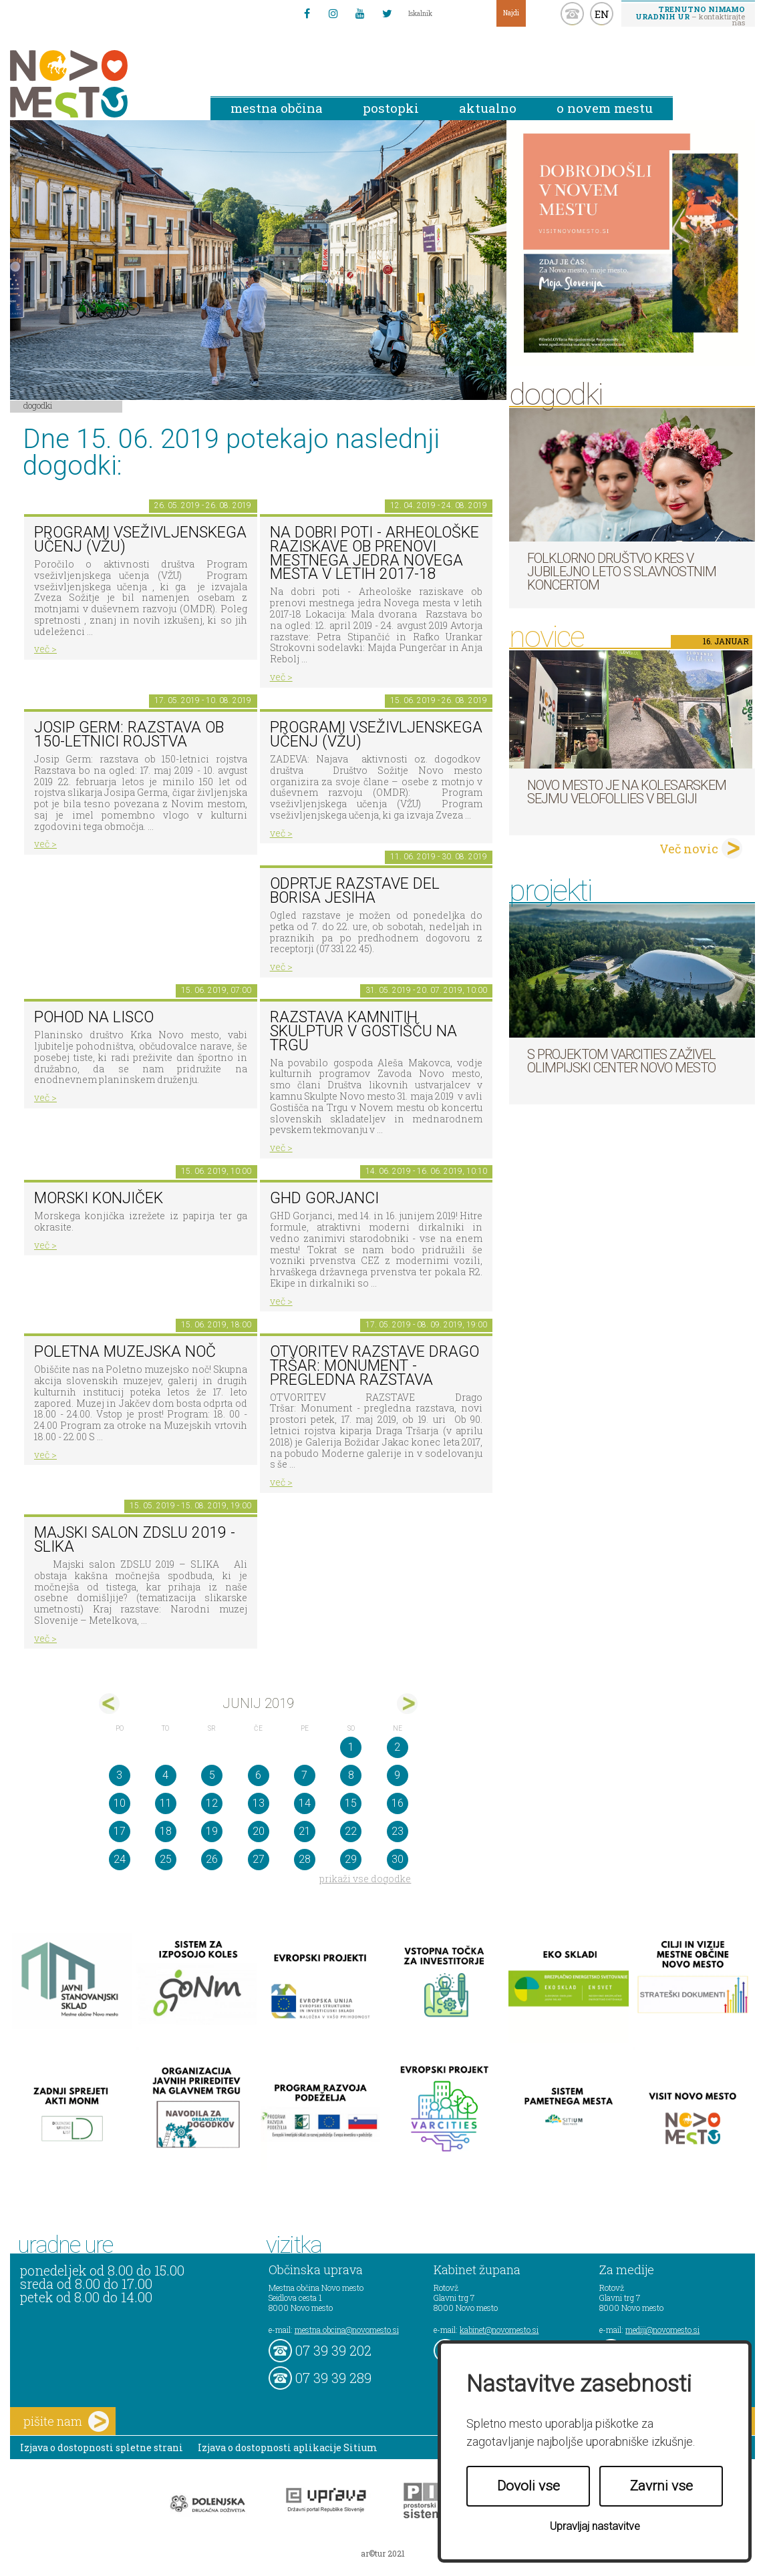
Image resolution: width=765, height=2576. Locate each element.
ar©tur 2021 (383, 2553)
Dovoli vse (528, 2486)
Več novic (688, 849)
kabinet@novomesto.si (499, 2329)
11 (166, 1803)
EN (602, 14)
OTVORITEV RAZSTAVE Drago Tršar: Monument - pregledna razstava (374, 1365)
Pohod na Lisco (94, 1017)
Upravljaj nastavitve (595, 2526)
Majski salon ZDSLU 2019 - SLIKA (134, 1540)
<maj (109, 1703)
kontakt (572, 13)
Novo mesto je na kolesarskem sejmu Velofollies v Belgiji (626, 792)
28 (305, 1859)
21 (305, 1831)
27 (259, 1859)
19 (212, 1831)
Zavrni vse (661, 2486)
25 (166, 1859)
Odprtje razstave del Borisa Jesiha (355, 891)
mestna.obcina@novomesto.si (347, 2329)
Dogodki (38, 405)
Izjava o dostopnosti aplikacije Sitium (287, 2447)
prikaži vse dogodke (365, 1878)
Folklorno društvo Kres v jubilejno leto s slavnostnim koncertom (621, 571)
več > (45, 648)
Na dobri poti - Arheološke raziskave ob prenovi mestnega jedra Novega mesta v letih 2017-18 (374, 553)
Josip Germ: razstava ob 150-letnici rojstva (129, 734)
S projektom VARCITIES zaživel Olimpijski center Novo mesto (621, 1061)
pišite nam (66, 2421)
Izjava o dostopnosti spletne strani (101, 2447)
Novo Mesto (100, 84)
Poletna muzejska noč (125, 1352)
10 (120, 1803)
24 (120, 1859)
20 (259, 1831)
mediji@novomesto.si (662, 2329)
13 (259, 1803)
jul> (407, 1703)
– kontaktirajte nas (690, 15)
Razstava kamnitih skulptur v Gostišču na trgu (363, 1031)
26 (212, 1859)
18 (166, 1831)
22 (351, 1831)
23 (398, 1831)
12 (212, 1803)
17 (120, 1831)
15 (351, 1803)
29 (351, 1859)
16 (398, 1803)
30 (398, 1859)
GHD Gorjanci (324, 1198)
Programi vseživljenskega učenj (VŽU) (140, 539)
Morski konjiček (98, 1198)
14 (305, 1803)
